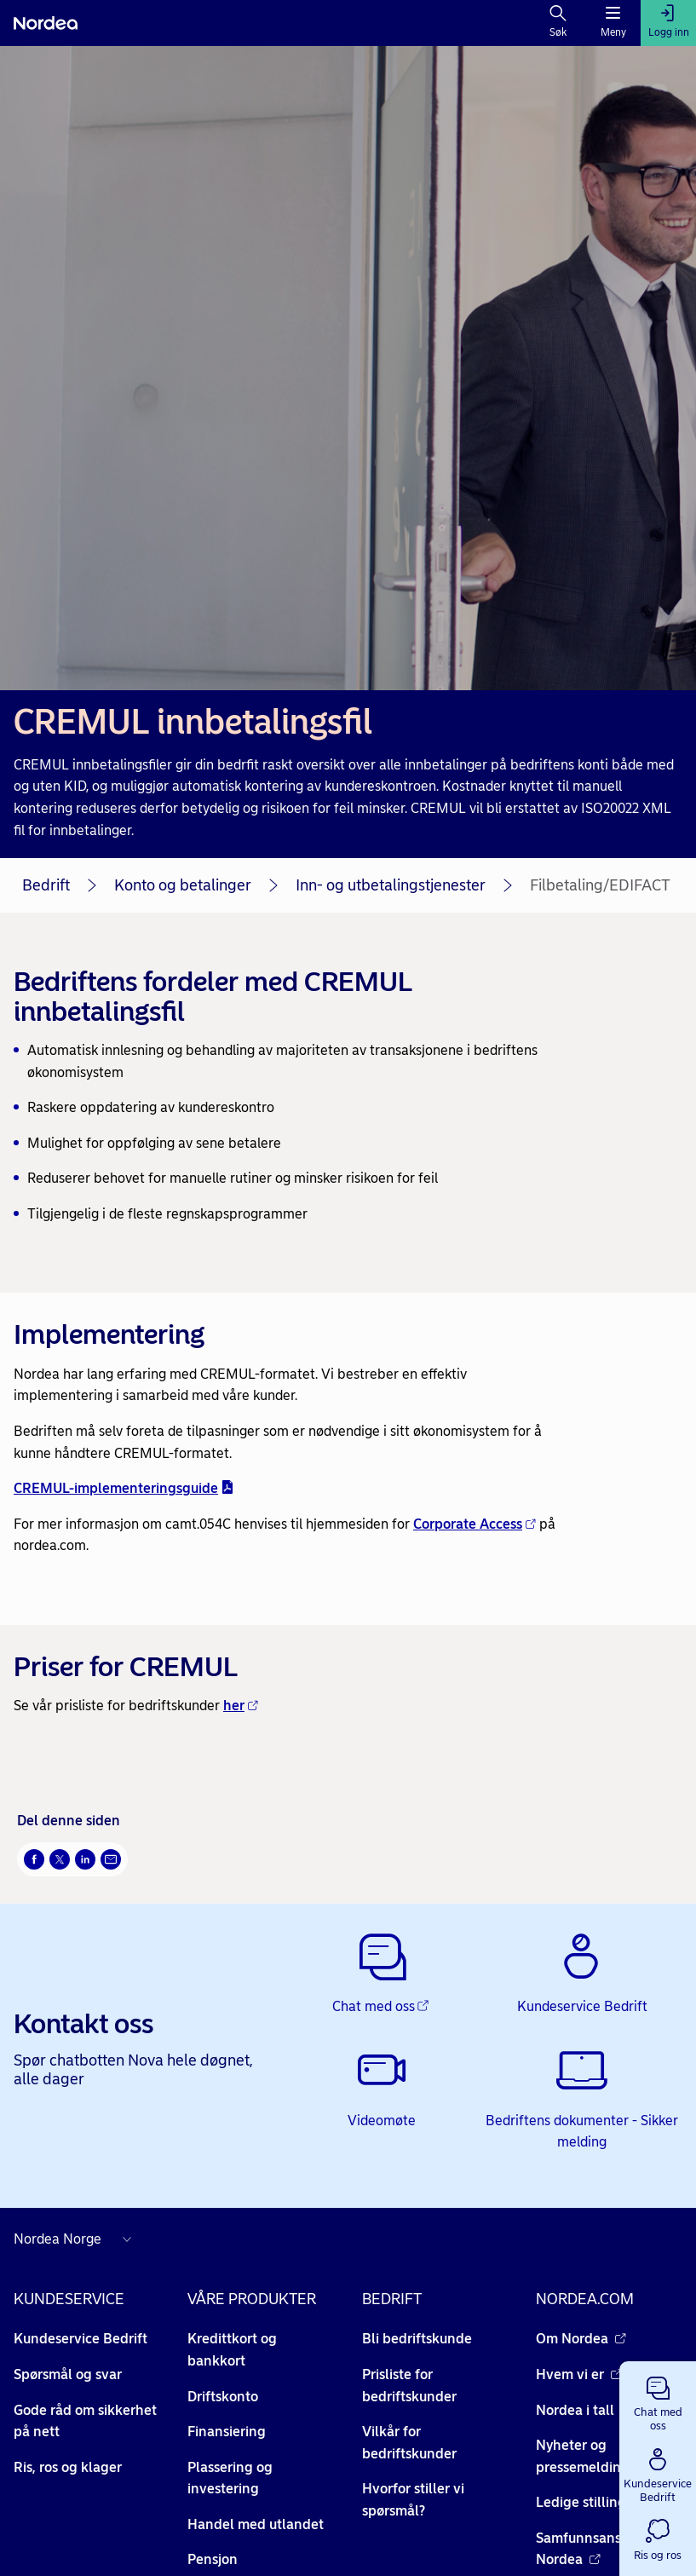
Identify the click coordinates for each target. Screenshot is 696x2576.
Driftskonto (222, 2397)
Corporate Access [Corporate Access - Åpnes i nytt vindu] (474, 1524)
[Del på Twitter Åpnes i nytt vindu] (59, 1859)
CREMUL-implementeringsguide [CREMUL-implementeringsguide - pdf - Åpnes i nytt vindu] (124, 1488)
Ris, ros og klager (68, 2467)
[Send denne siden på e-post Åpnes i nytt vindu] (111, 1859)
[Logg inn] (668, 23)
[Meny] (613, 23)
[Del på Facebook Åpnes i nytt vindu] (34, 1859)
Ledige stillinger (596, 2502)
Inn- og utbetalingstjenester (391, 885)
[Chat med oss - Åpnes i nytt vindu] (381, 1974)
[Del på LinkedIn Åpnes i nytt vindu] (85, 1859)
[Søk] (558, 23)
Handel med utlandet (255, 2524)
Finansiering (226, 2431)
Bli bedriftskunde (417, 2339)
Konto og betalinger (182, 885)
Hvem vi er (579, 2374)
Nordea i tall (584, 2410)
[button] (657, 2400)
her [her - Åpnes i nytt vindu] (240, 1705)
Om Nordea (581, 2339)
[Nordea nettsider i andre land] (77, 2239)
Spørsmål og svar (68, 2374)
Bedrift (46, 885)
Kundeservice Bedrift (80, 2339)
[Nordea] (46, 23)
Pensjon (212, 2559)
